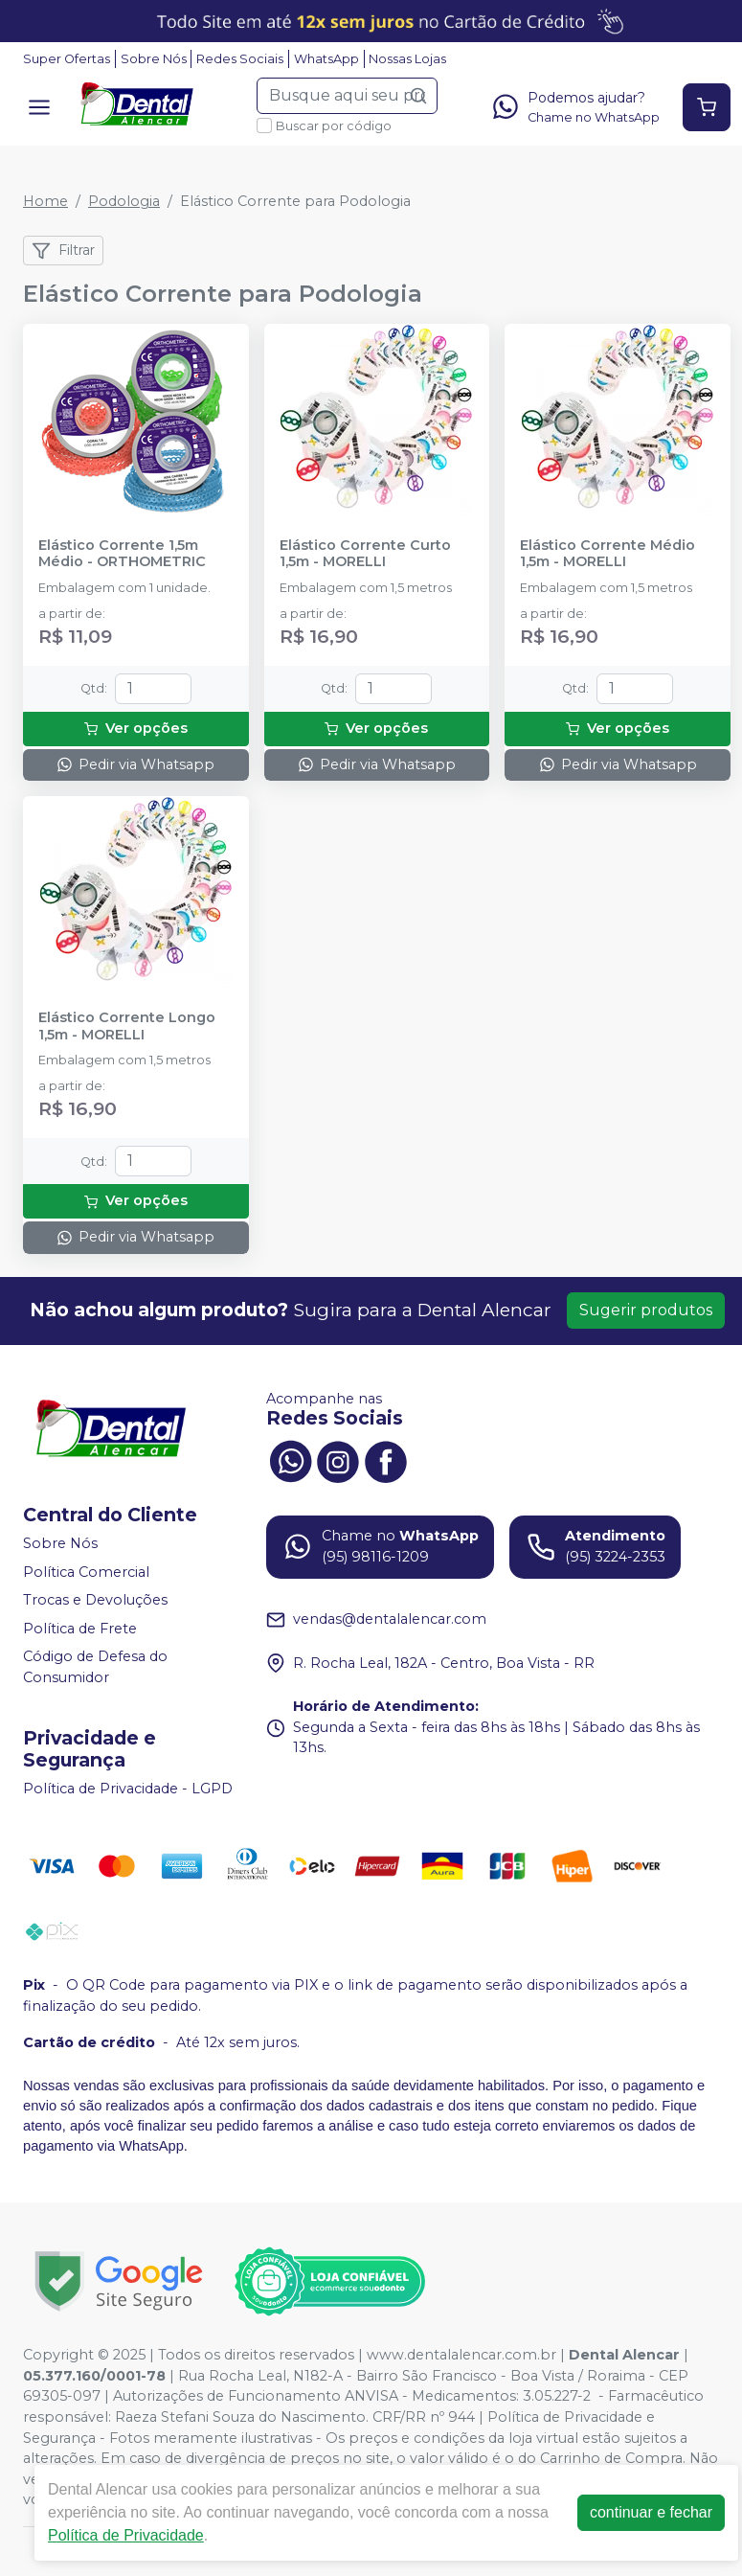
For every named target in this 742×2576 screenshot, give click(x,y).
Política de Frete (80, 1628)
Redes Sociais (239, 59)
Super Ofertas (66, 59)
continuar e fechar (651, 2512)
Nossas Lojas (407, 59)
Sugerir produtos (645, 1310)
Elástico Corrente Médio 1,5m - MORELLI (607, 553)
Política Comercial (86, 1572)
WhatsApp (326, 59)
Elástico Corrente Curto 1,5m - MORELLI (365, 553)
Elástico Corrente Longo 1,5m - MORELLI (126, 1026)
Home (45, 201)
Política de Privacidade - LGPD (128, 1788)
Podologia (124, 201)
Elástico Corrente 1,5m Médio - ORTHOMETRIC (122, 553)
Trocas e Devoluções (95, 1599)
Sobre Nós (154, 59)
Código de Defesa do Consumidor (95, 1668)
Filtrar (63, 251)
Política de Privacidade (126, 2535)
